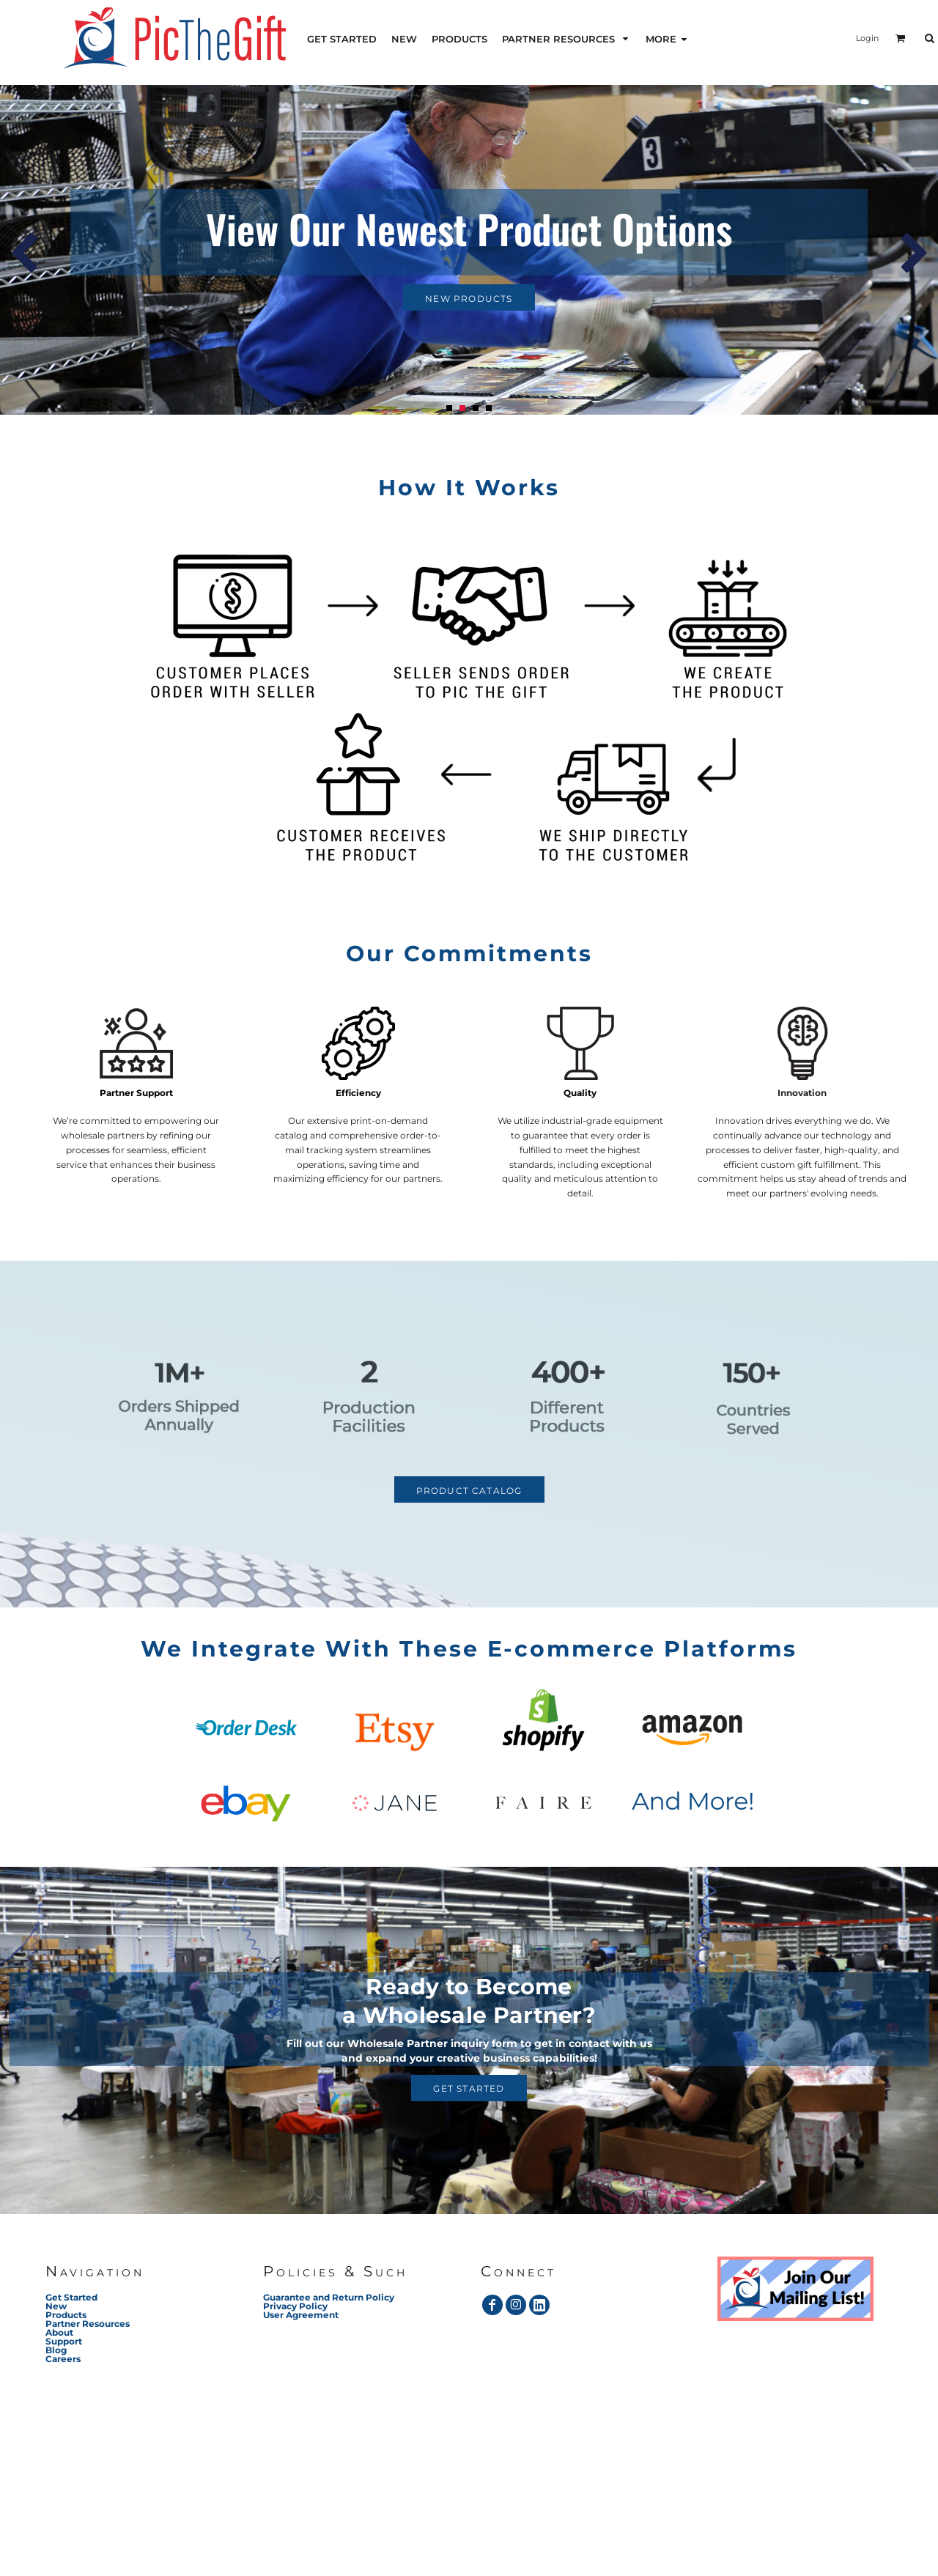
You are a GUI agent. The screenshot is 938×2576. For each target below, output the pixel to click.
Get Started (71, 2297)
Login (867, 38)
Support (63, 2341)
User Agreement (301, 2314)
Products (65, 2314)
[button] (566, 38)
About (59, 2332)
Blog (56, 2349)
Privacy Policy (295, 2306)
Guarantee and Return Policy (328, 2297)
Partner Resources (87, 2323)
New (56, 2306)
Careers (63, 2358)
